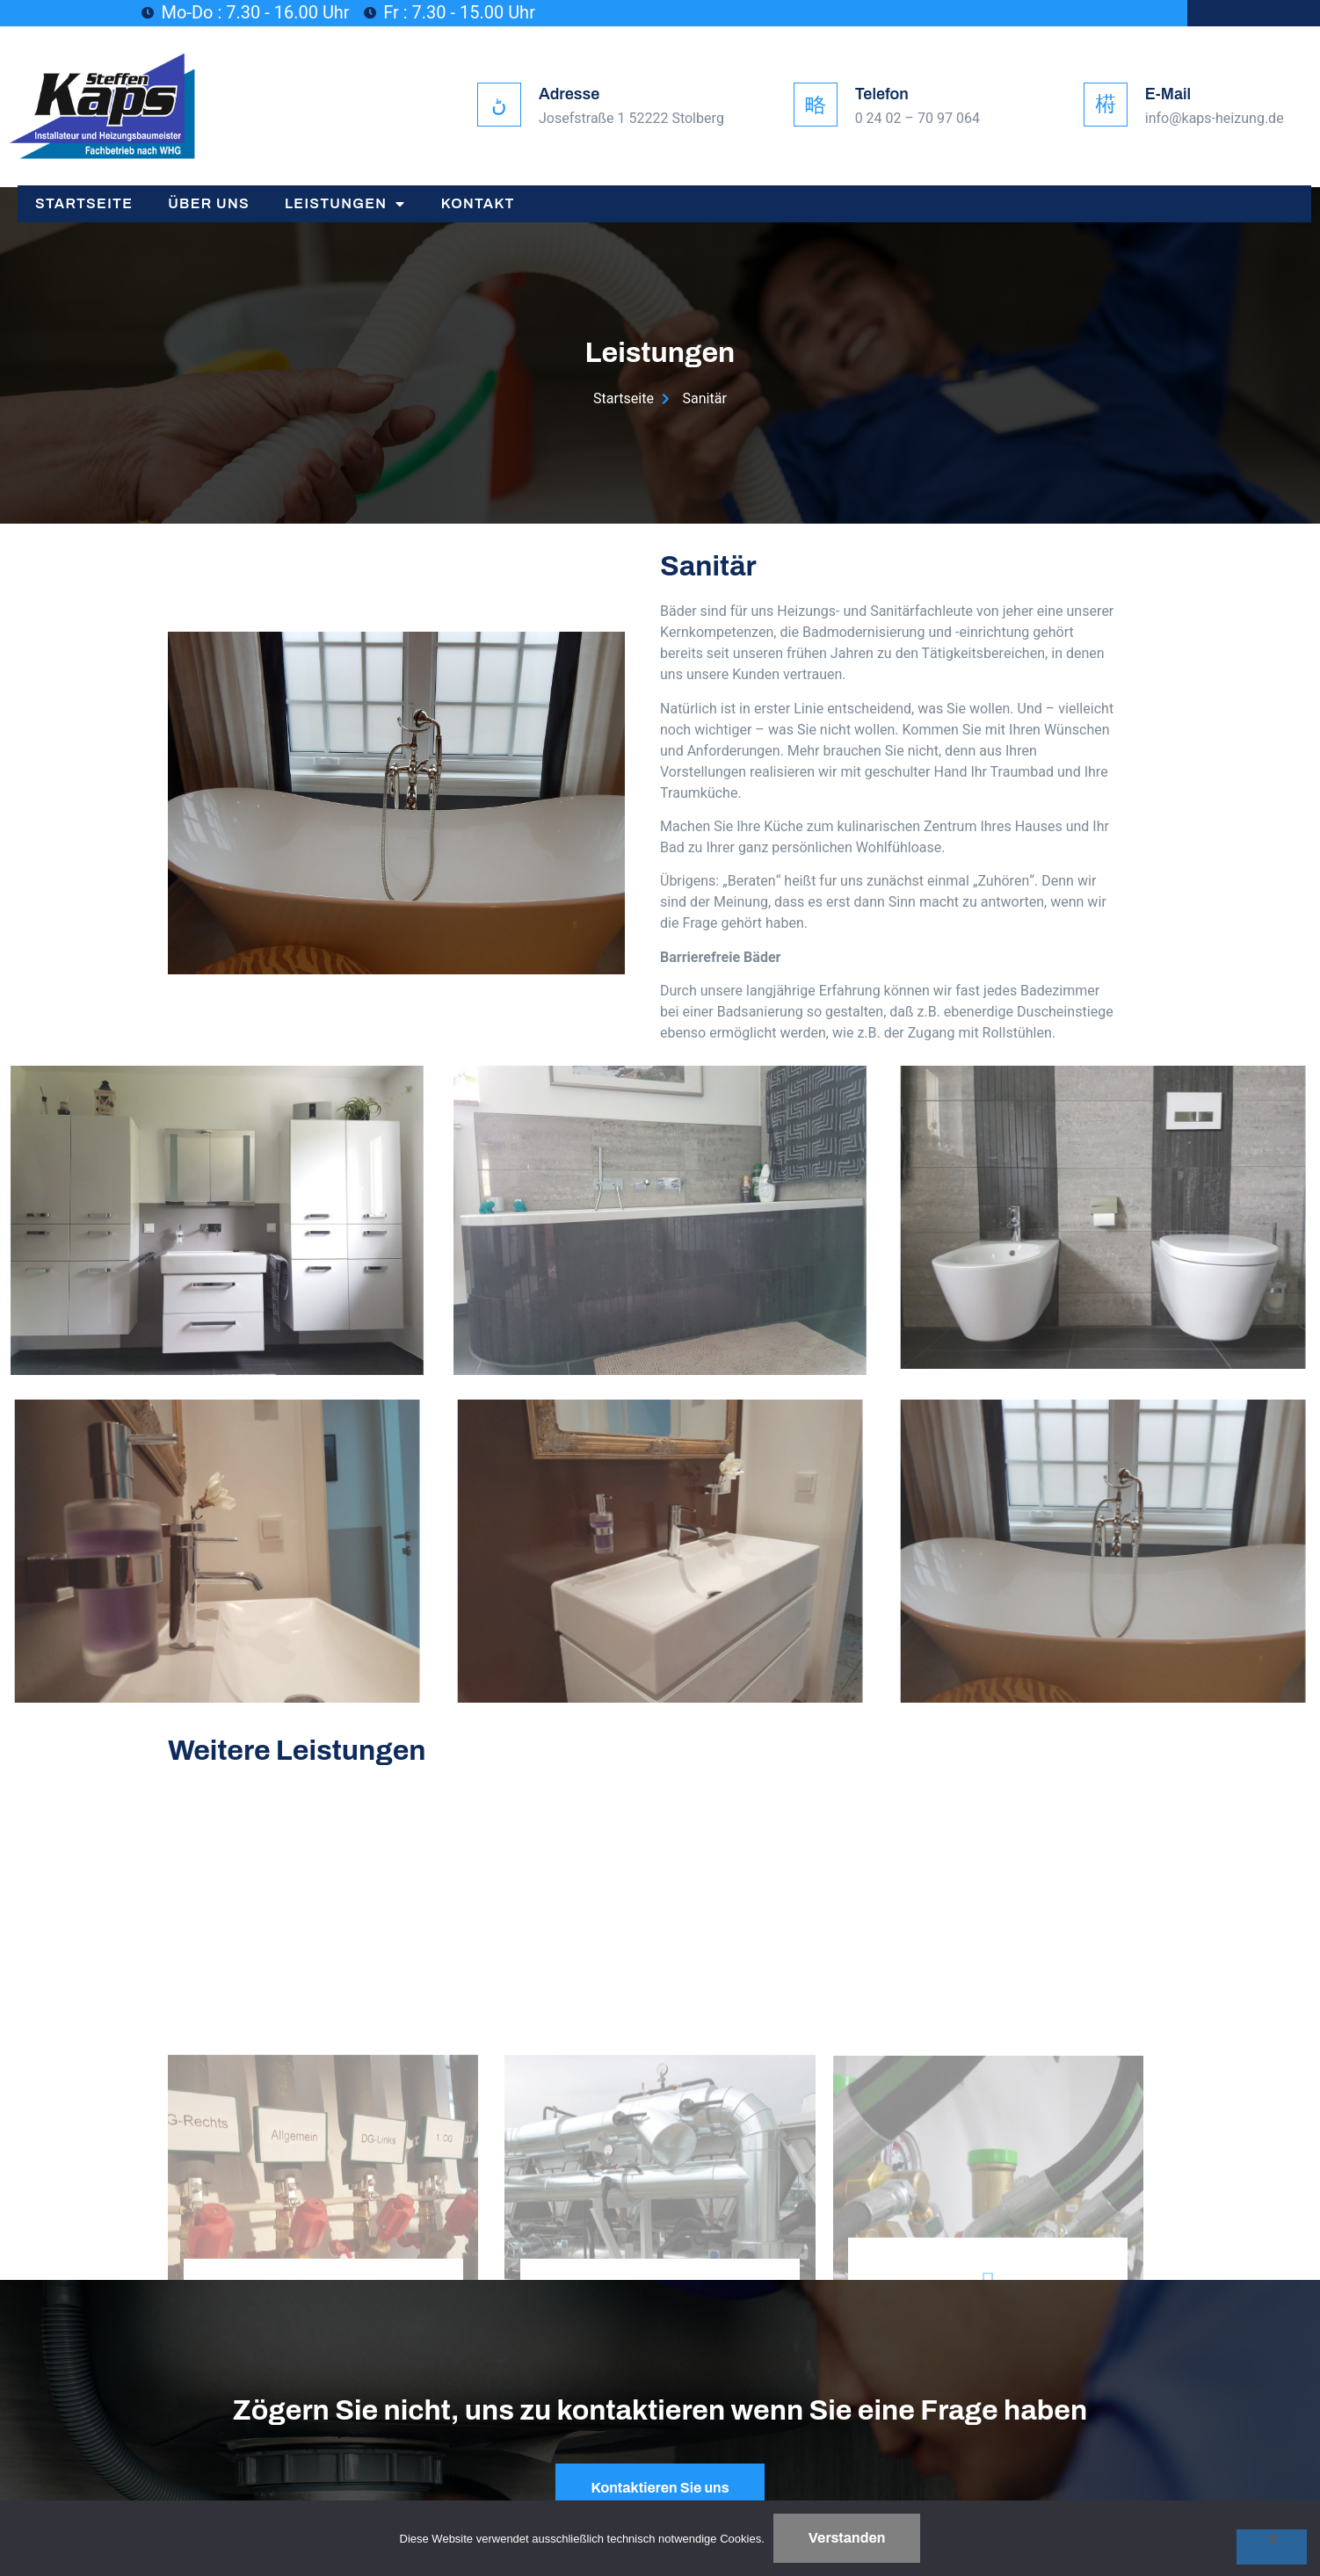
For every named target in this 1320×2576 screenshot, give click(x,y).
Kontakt (478, 203)
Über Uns (209, 203)
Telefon (882, 94)
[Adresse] (499, 105)
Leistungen (345, 204)
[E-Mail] (1106, 105)
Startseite (84, 203)
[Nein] (1272, 2547)
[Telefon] (816, 105)
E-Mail (1168, 94)
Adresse (569, 94)
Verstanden (847, 2537)
